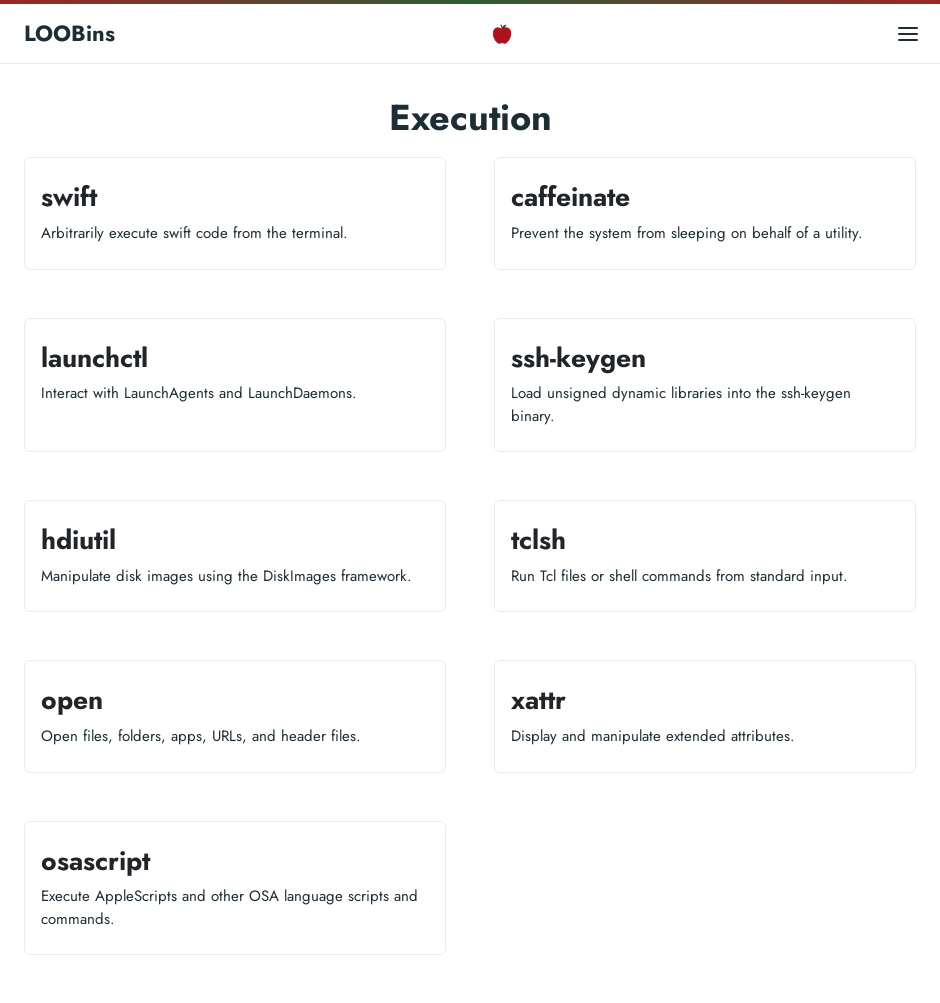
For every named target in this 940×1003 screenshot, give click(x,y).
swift (69, 197)
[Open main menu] (908, 33)
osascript (95, 861)
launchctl (94, 358)
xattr (538, 700)
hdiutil (78, 540)
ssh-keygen (578, 358)
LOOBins (69, 33)
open (72, 700)
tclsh (538, 540)
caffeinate (570, 197)
